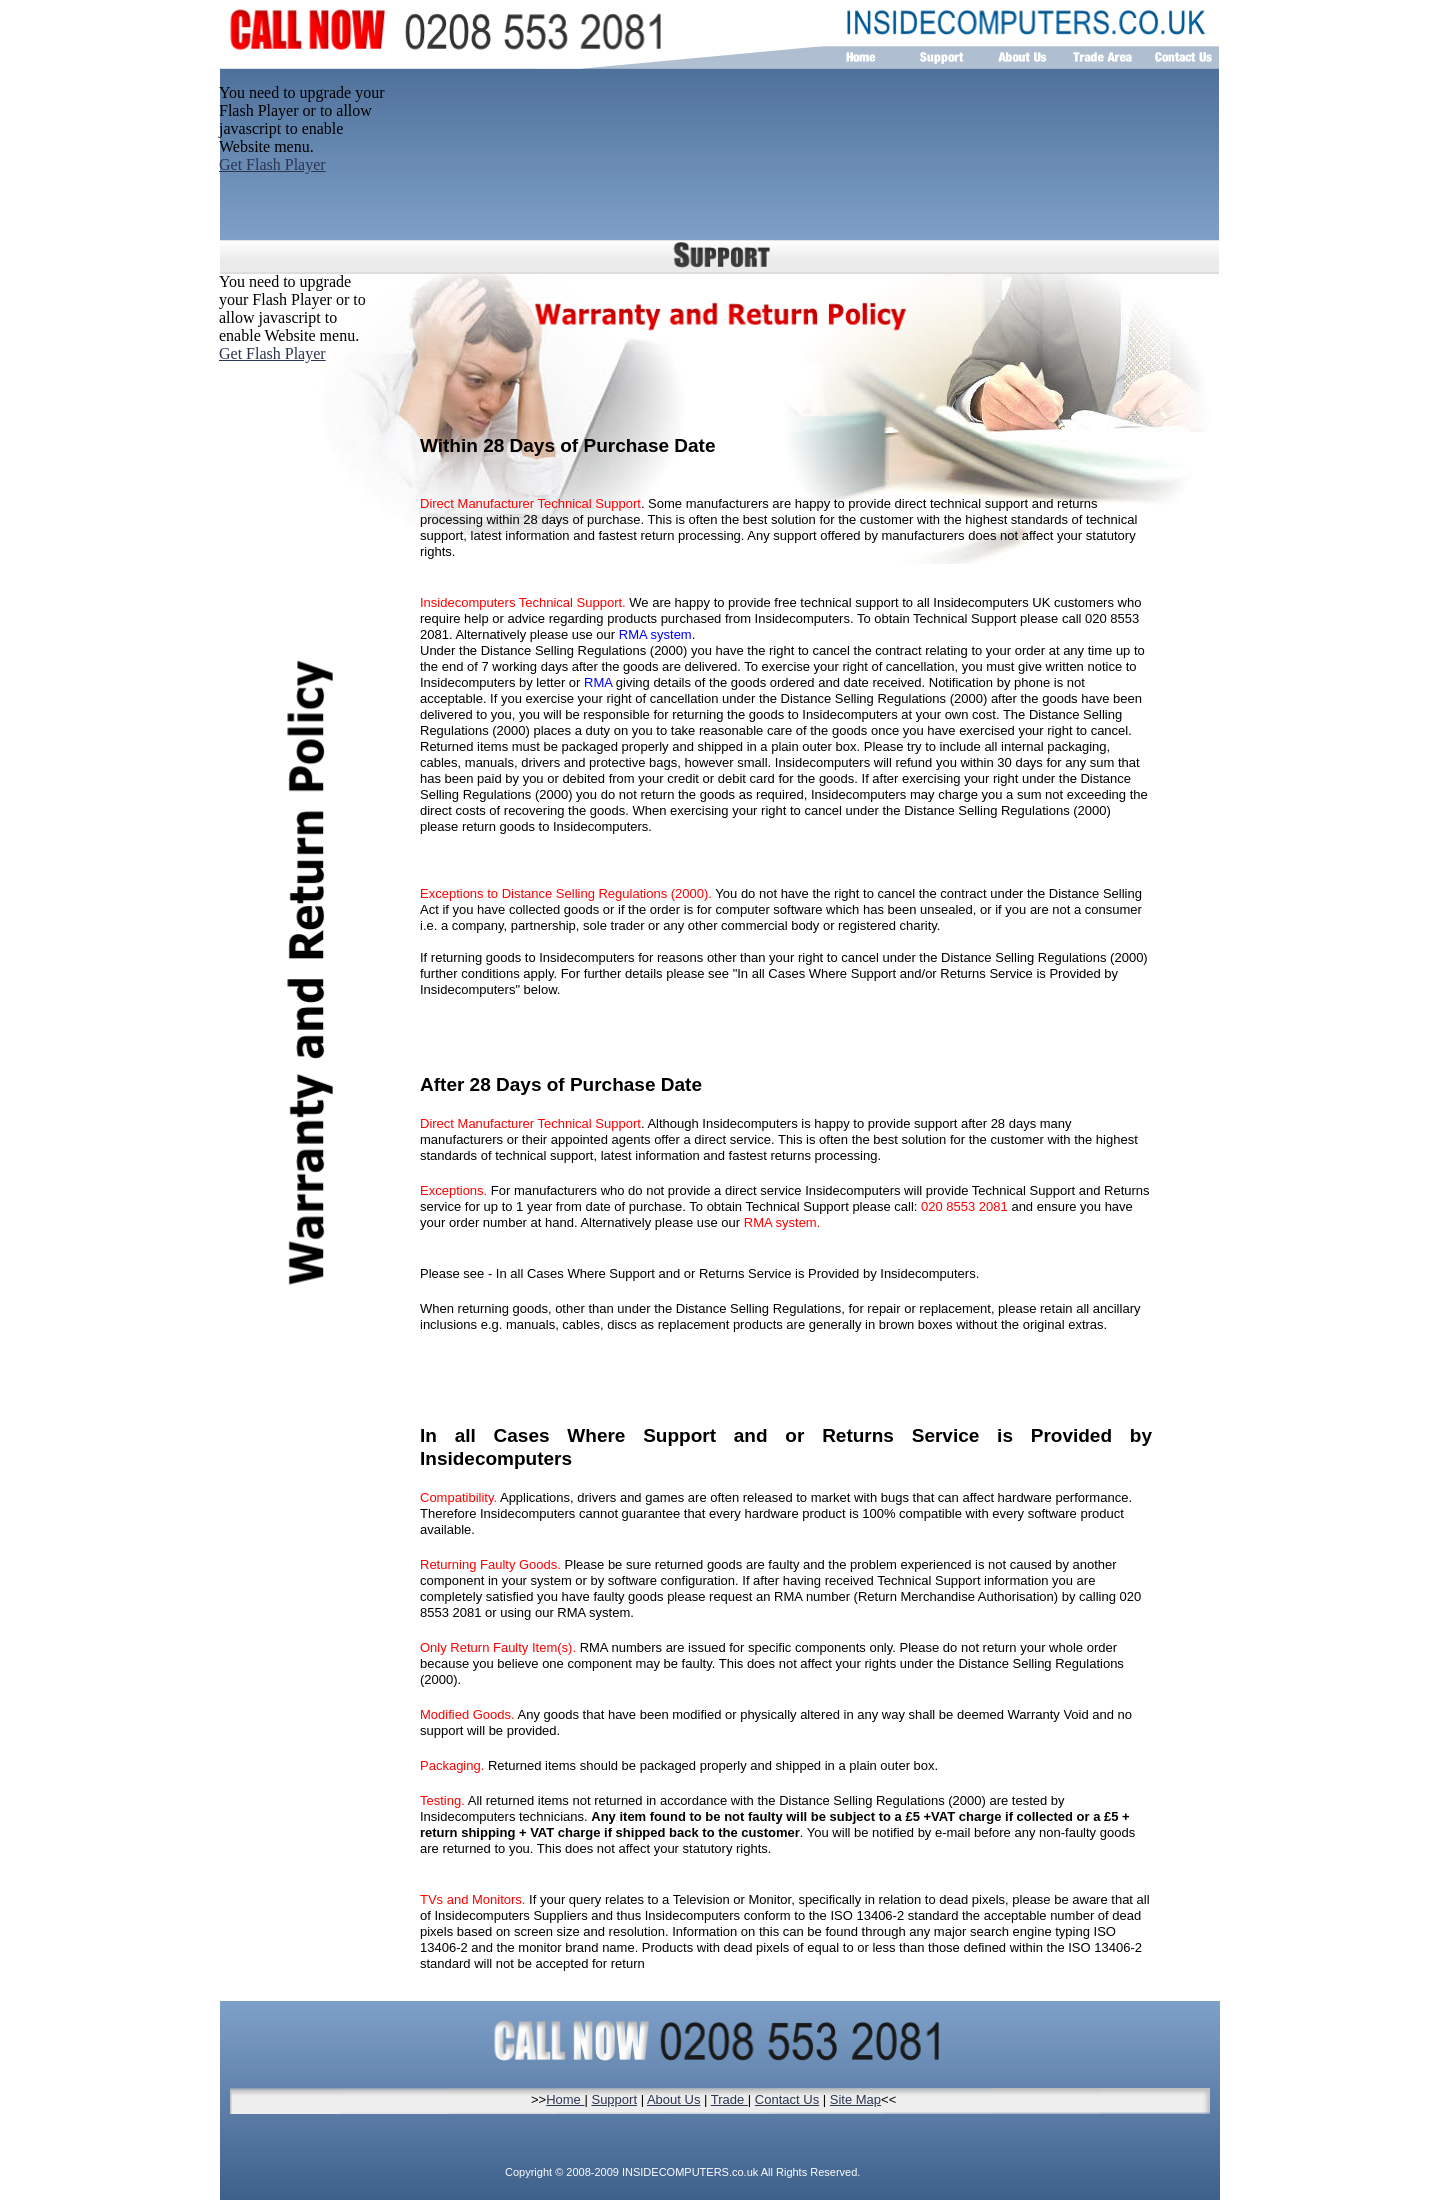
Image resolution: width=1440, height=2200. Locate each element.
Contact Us (787, 2099)
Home (565, 2099)
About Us (673, 2099)
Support (614, 2099)
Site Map (855, 2099)
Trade (729, 2099)
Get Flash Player (272, 353)
